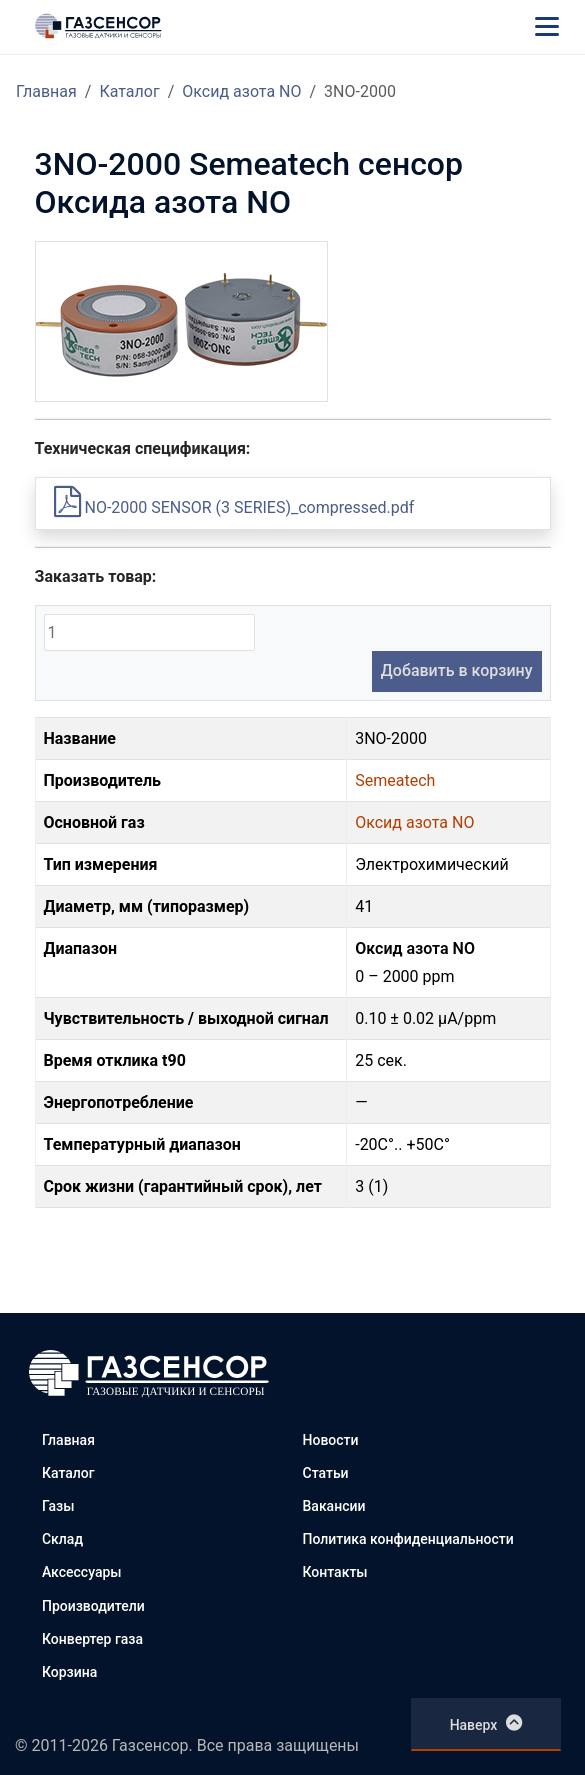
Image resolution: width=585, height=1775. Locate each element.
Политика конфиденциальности (408, 1539)
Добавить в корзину (457, 670)
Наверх (486, 1723)
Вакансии (334, 1506)
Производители (93, 1606)
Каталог (129, 91)
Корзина (69, 1672)
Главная (46, 91)
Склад (62, 1539)
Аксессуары (82, 1572)
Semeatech (395, 780)
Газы (58, 1506)
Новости (331, 1440)
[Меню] (547, 26)
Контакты (335, 1572)
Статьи (326, 1473)
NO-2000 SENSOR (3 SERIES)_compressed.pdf (234, 507)
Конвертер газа (92, 1639)
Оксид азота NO (241, 91)
